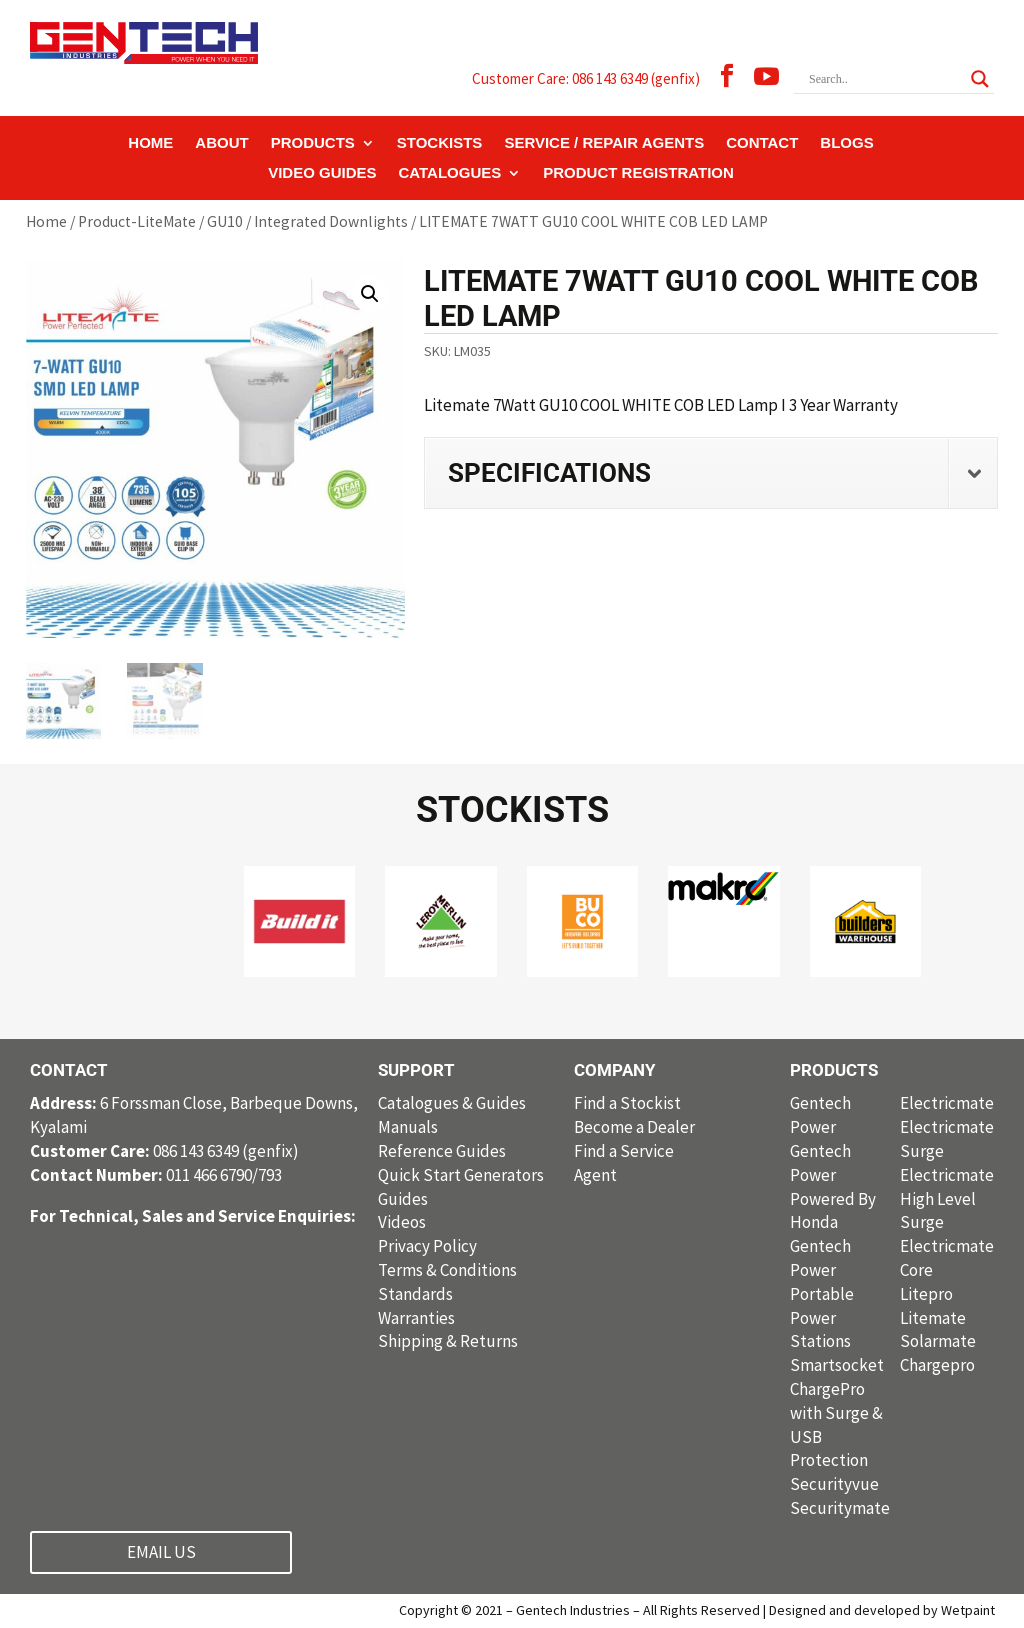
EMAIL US (161, 1552)
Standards (415, 1294)
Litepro (926, 1294)
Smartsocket (837, 1365)
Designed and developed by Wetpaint (882, 1610)
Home (46, 221)
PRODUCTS (313, 143)
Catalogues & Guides (452, 1103)
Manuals (408, 1127)
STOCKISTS (440, 143)
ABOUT (221, 143)
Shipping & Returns (448, 1341)
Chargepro (937, 1365)
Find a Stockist (627, 1103)
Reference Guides (442, 1151)
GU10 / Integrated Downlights (307, 221)
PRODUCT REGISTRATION (638, 173)
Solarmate (938, 1341)
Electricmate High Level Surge (947, 1199)
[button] (370, 294)
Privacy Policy (427, 1246)
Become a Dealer (634, 1127)
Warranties (416, 1318)
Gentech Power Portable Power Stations (822, 1293)
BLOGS (846, 143)
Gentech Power (820, 1115)
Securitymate (840, 1508)
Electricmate (947, 1103)
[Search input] (885, 79)
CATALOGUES (450, 173)
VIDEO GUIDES (322, 173)
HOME (150, 143)
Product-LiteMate (137, 221)
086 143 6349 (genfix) (164, 1151)
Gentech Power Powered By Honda (833, 1186)
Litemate (933, 1318)
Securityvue (834, 1484)
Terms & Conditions (447, 1270)
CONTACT (762, 143)
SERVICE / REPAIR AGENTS (604, 143)
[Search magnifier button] (980, 79)
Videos (402, 1222)
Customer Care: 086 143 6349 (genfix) (586, 78)
